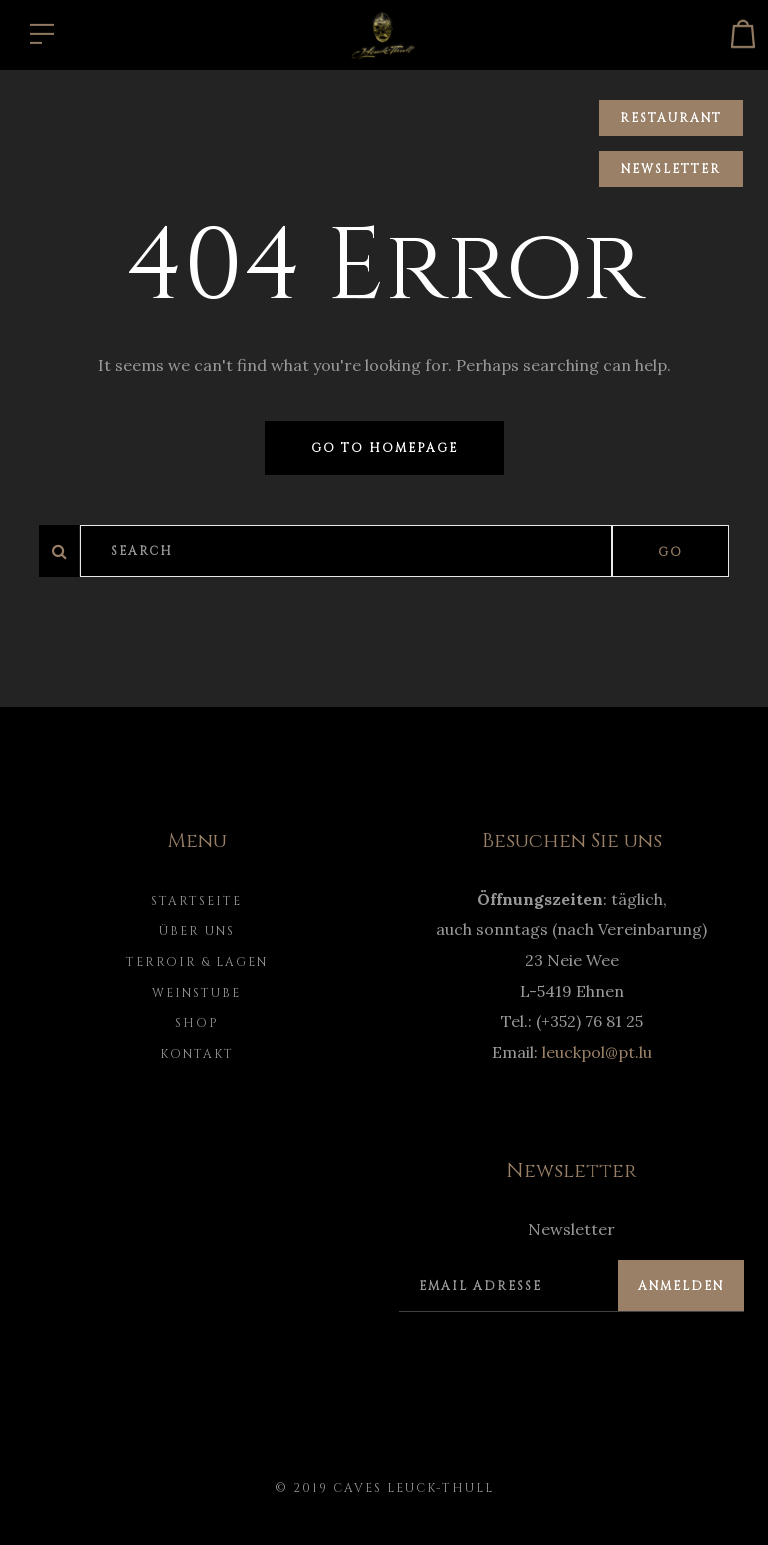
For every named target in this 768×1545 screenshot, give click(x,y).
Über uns (197, 931)
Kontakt (197, 1054)
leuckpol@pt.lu (597, 1052)
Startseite (196, 901)
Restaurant (671, 118)
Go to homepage (384, 448)
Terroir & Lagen (197, 962)
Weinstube (196, 993)
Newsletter (671, 169)
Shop (197, 1023)
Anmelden (681, 1286)
